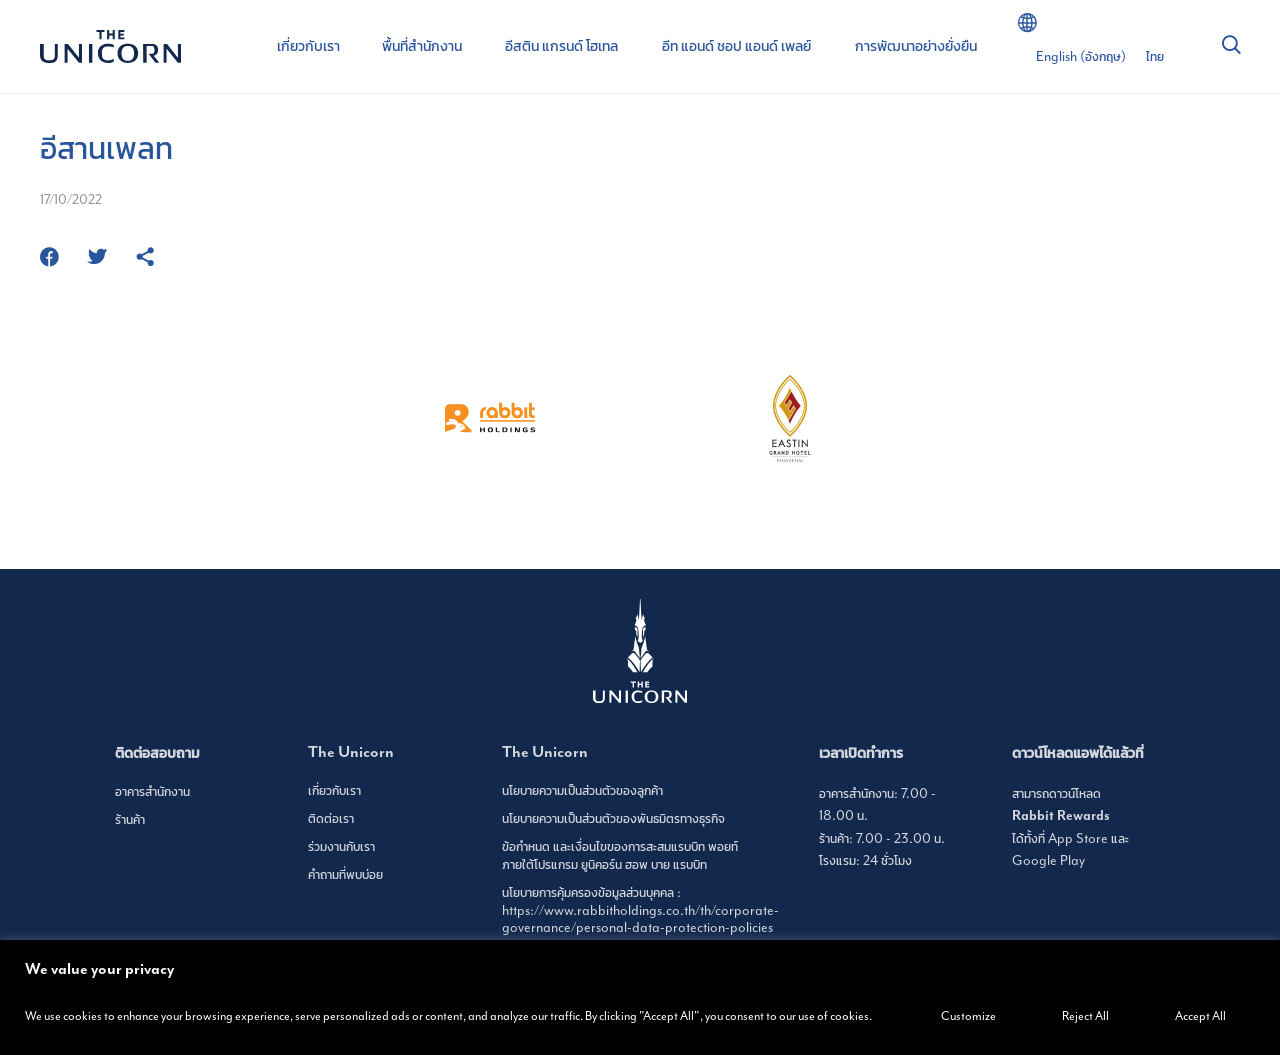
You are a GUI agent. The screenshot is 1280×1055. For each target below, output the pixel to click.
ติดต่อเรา (331, 818)
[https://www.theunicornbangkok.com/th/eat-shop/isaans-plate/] (145, 258)
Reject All (1085, 1016)
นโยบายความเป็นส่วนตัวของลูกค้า (582, 790)
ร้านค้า (130, 819)
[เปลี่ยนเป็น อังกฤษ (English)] (1081, 57)
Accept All (1200, 1016)
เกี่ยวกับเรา (308, 46)
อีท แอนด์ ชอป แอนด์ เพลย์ (736, 46)
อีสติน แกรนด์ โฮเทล (561, 46)
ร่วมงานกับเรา (341, 846)
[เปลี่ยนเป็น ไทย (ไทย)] (1155, 57)
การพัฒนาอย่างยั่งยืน (916, 46)
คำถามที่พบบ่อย (345, 874)
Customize (968, 1016)
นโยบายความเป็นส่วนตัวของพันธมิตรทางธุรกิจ (613, 818)
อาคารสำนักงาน (152, 791)
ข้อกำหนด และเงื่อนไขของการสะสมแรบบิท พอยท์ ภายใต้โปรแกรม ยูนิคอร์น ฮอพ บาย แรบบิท (620, 855)
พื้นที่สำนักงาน (422, 46)
